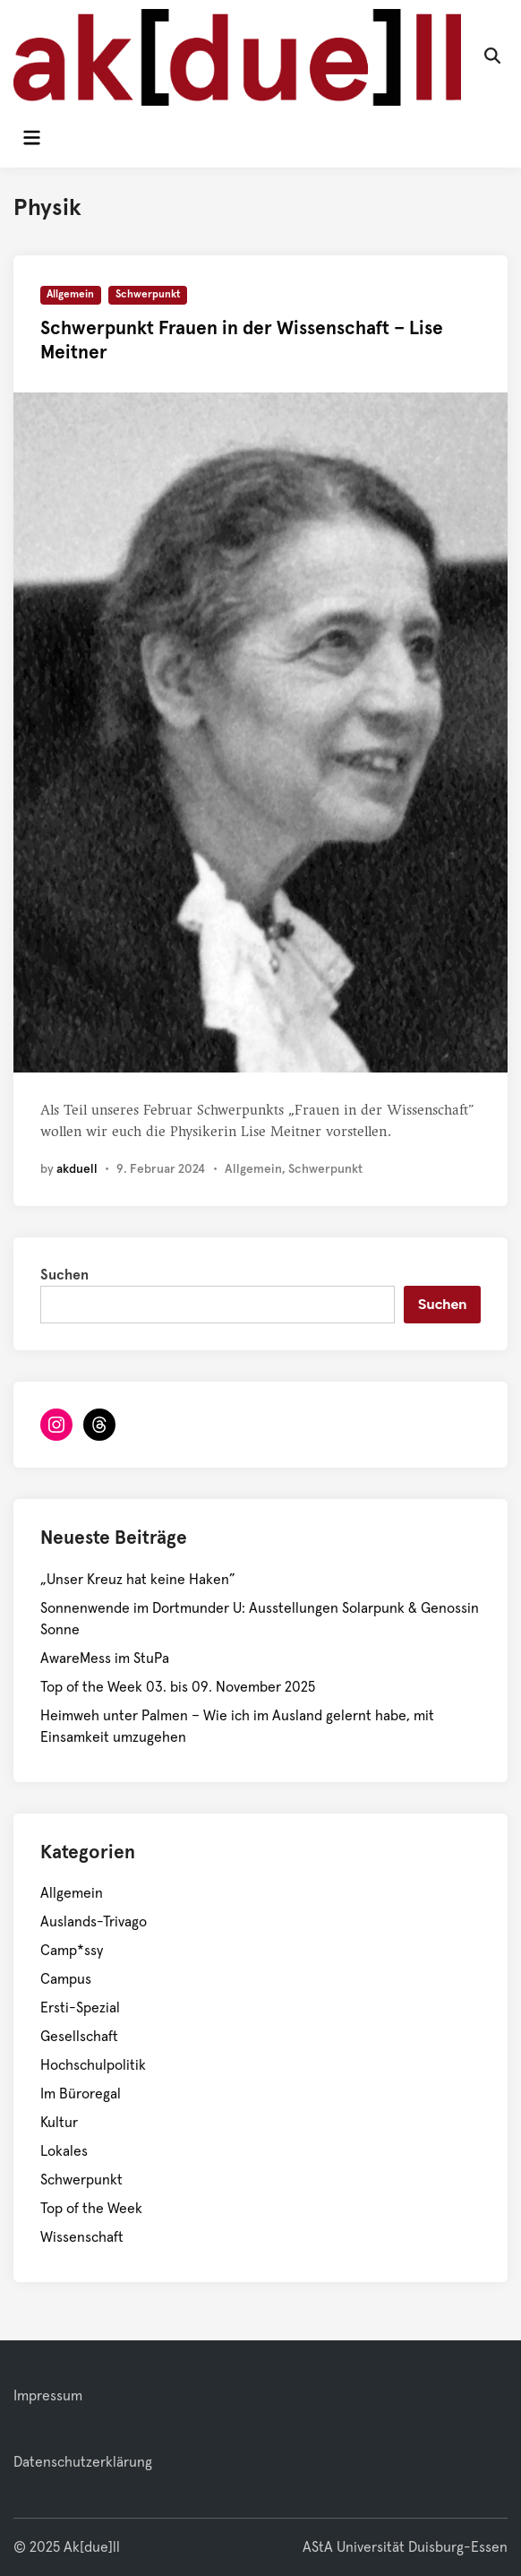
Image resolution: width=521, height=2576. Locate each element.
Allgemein (70, 294)
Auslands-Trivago (93, 1922)
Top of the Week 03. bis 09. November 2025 (177, 1687)
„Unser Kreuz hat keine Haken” (137, 1579)
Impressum (47, 2396)
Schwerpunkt (147, 294)
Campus (65, 1979)
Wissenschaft (82, 2237)
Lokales (64, 2151)
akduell (77, 1169)
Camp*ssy (71, 1950)
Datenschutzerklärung (82, 2462)
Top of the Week (91, 2208)
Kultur (59, 2122)
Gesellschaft (79, 2036)
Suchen (64, 1275)
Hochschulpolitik (93, 2065)
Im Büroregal (80, 2094)
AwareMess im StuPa (104, 1658)
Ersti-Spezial (80, 2008)
